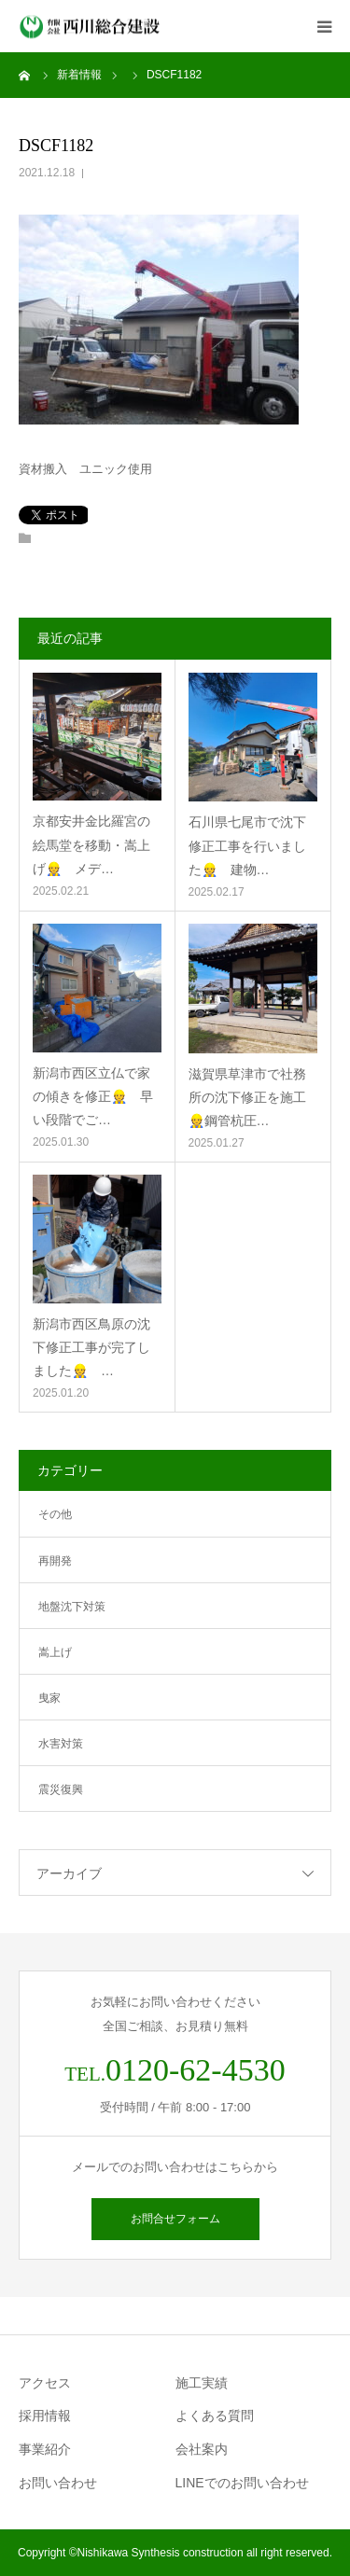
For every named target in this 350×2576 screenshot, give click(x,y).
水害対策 (60, 1743)
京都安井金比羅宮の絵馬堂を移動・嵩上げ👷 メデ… (91, 844)
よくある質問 (214, 2415)
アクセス (45, 2382)
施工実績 (201, 2382)
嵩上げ (55, 1652)
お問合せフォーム (175, 2218)
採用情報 (45, 2415)
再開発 (55, 1560)
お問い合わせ (58, 2482)
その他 (55, 1514)
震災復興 (60, 1789)
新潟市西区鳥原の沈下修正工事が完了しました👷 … (91, 1347)
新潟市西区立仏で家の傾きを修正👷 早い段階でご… (93, 1096)
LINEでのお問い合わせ (242, 2482)
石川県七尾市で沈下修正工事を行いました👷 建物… (247, 845)
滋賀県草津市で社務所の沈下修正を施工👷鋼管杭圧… (247, 1097)
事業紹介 (45, 2449)
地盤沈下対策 (71, 1606)
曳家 (49, 1698)
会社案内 (201, 2449)
